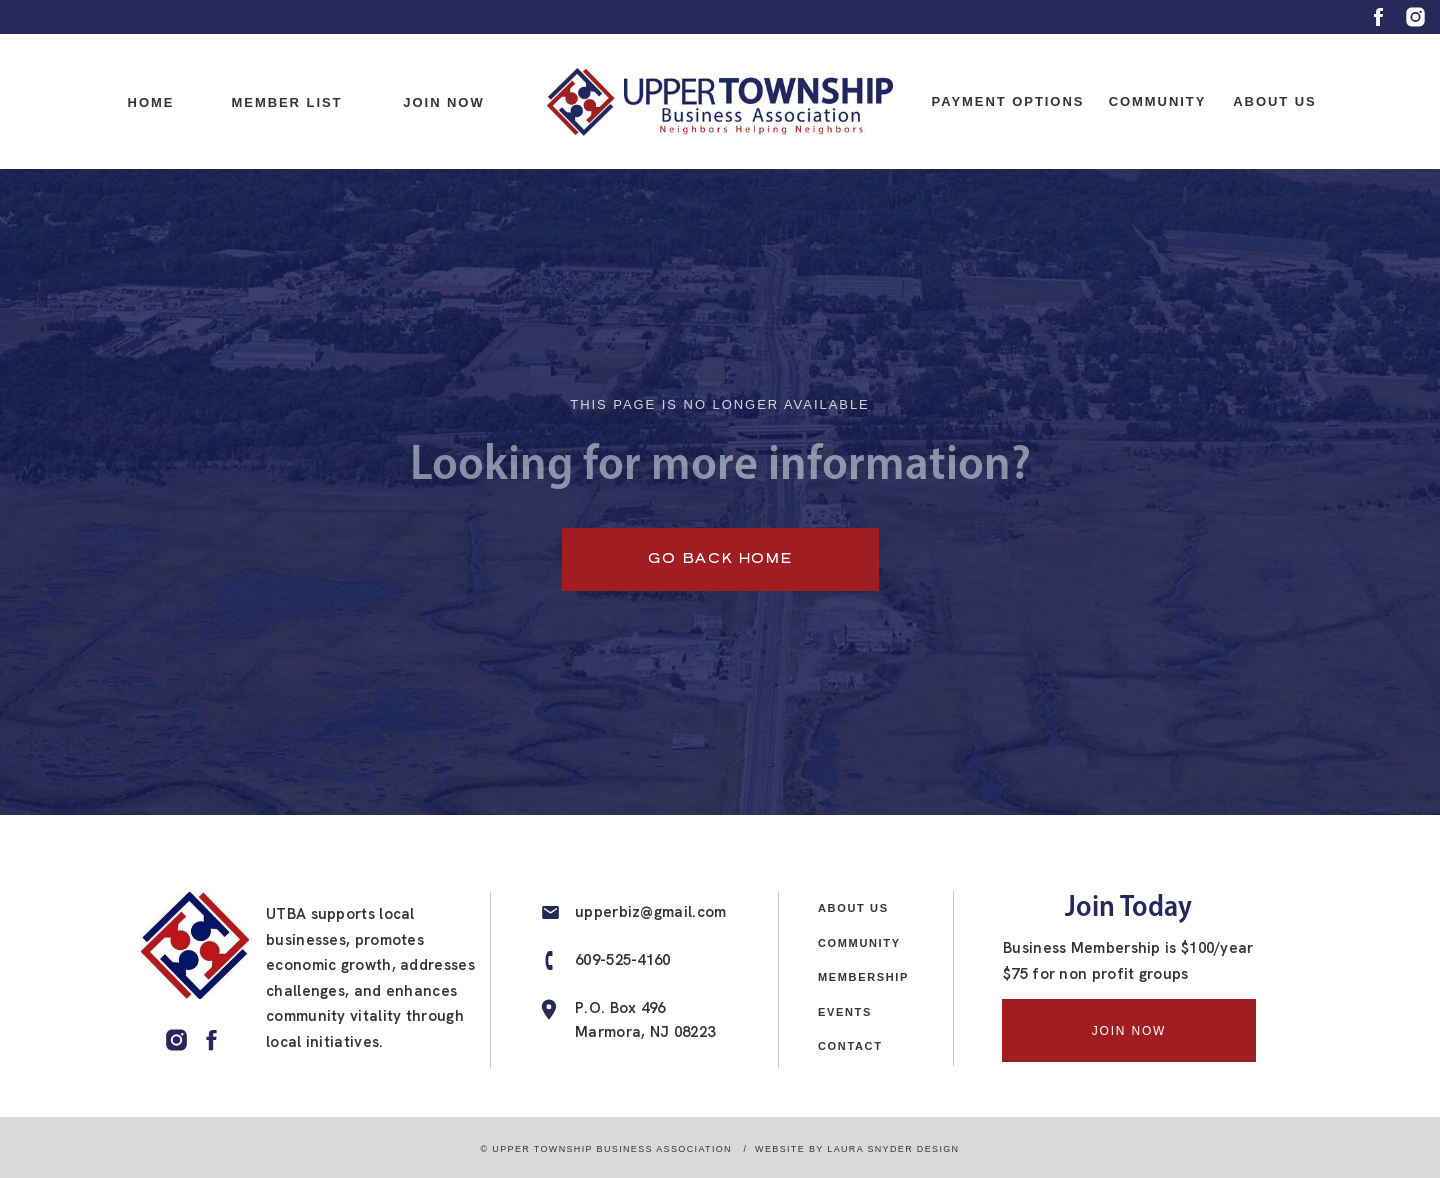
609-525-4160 (623, 960)
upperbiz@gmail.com (650, 912)
